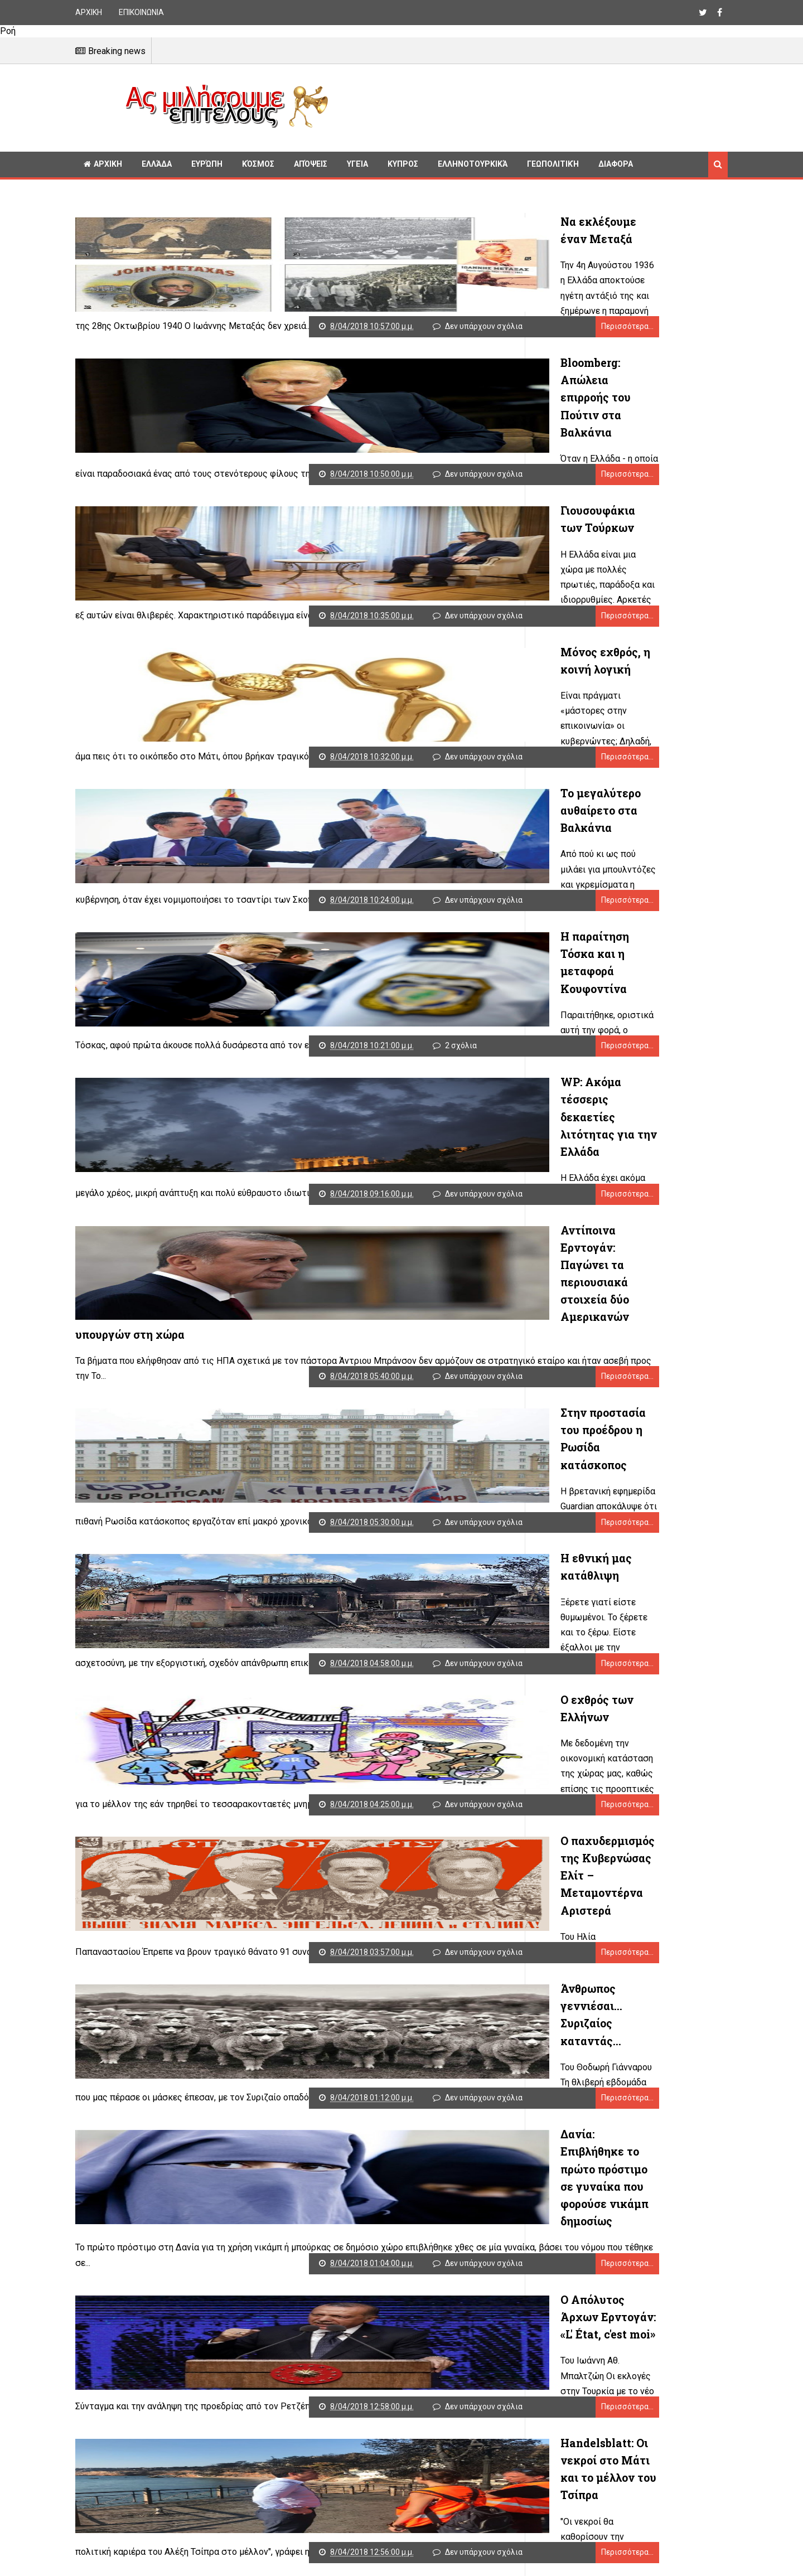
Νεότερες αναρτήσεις (119, 2569)
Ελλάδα (157, 163)
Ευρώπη (206, 163)
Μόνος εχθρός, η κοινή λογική (346, 637)
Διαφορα (615, 163)
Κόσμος (258, 163)
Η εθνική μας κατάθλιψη (330, 1466)
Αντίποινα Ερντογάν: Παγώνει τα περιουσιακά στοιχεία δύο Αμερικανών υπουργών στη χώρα (371, 1208)
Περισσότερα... (478, 323)
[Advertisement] (532, 106)
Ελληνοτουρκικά (472, 163)
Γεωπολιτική (553, 163)
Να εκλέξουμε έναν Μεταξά (339, 222)
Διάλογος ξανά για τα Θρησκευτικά (359, 2434)
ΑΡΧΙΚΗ (88, 12)
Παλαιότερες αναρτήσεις (459, 2569)
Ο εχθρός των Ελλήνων (325, 1605)
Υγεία (357, 163)
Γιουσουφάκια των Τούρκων (340, 498)
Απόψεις (310, 163)
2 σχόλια (413, 1014)
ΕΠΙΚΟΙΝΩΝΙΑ (141, 12)
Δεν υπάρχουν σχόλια (436, 323)
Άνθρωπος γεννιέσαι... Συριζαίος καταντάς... (385, 1881)
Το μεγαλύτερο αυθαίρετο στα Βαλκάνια (372, 775)
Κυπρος (403, 163)
